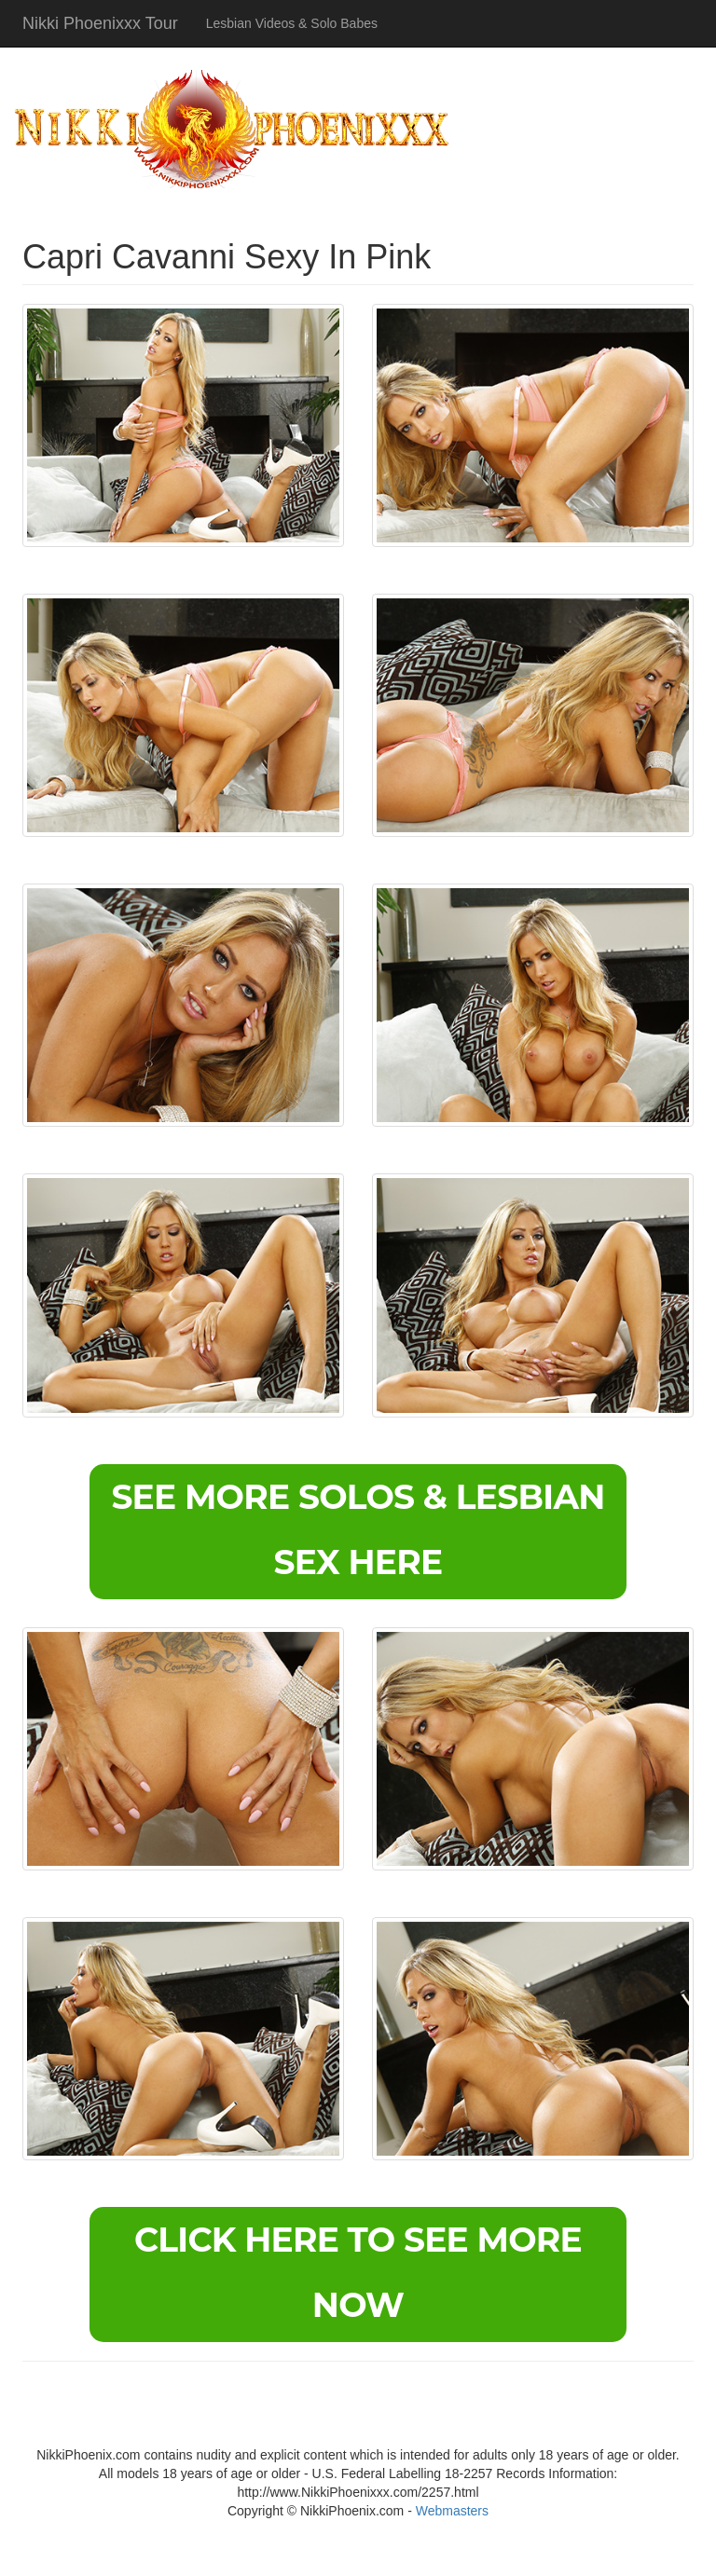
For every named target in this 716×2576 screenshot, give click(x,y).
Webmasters (452, 2510)
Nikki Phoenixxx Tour (100, 23)
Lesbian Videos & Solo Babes (292, 23)
